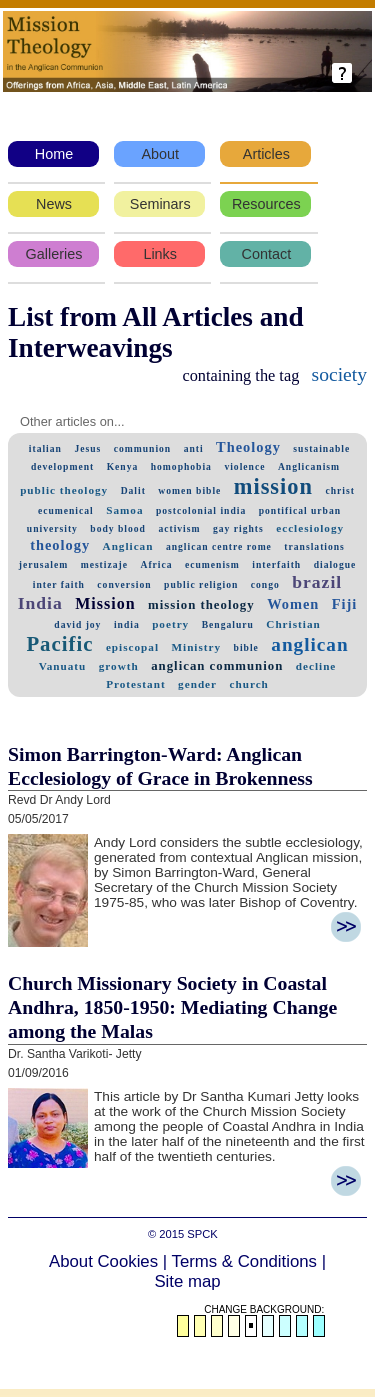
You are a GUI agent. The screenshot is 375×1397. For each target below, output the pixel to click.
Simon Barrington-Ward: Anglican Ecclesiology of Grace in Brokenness (160, 766)
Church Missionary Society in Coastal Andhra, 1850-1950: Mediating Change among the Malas (172, 1006)
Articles (266, 154)
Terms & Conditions (245, 1261)
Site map (187, 1281)
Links (160, 254)
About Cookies (103, 1261)
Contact (267, 254)
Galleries (54, 254)
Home (54, 154)
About (160, 154)
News (54, 204)
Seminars (160, 204)
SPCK (202, 1234)
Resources (266, 204)
